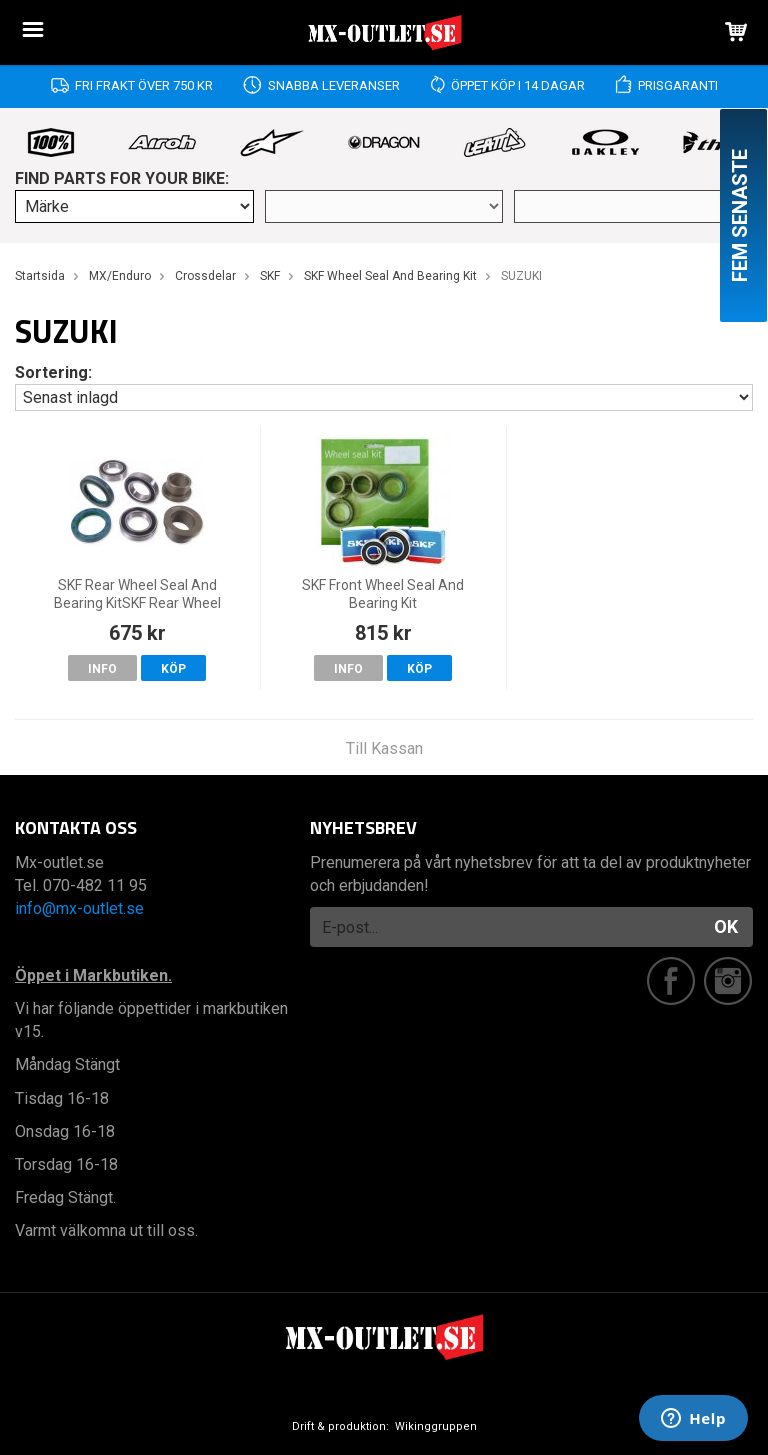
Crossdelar (205, 276)
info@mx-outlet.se (79, 908)
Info (102, 669)
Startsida (40, 276)
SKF (270, 276)
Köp (173, 669)
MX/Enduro (120, 276)
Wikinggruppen (436, 1426)
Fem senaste (740, 215)
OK (726, 926)
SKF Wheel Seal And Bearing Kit (390, 276)
